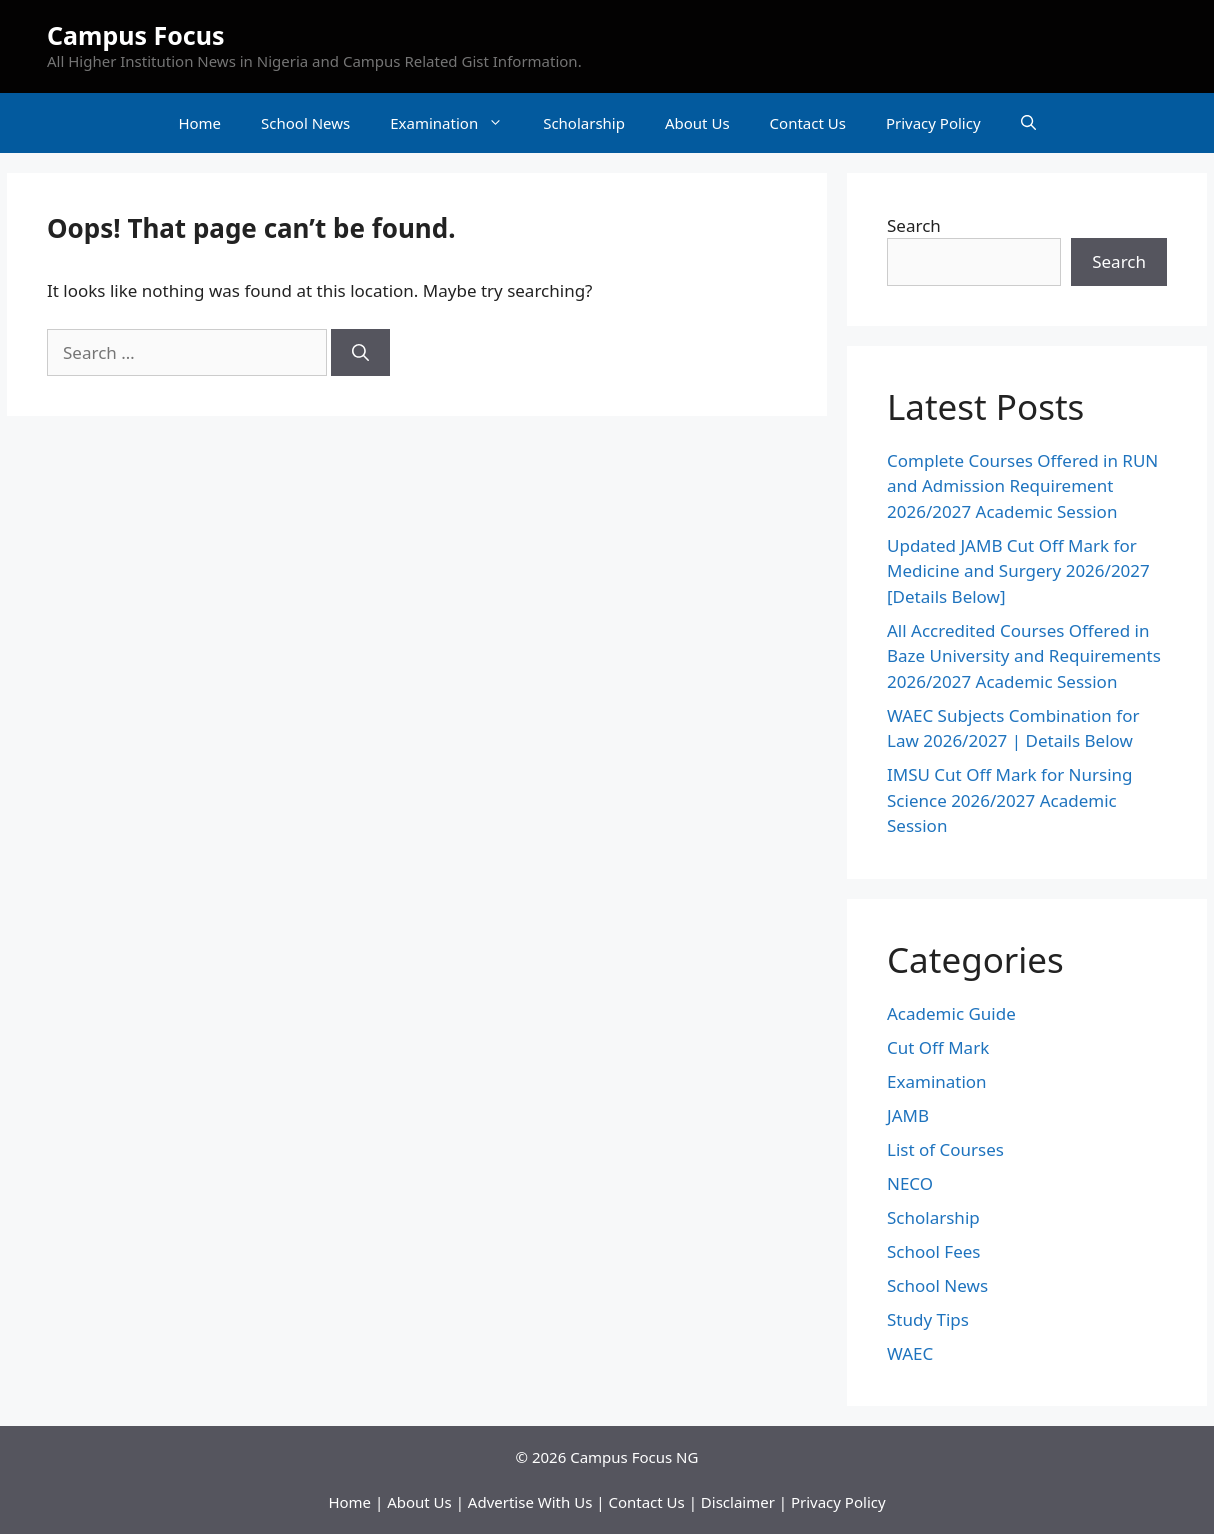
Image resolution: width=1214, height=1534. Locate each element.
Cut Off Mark (938, 1047)
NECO (910, 1183)
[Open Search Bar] (1028, 123)
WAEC (910, 1353)
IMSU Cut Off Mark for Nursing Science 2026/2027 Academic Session (1010, 800)
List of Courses (945, 1149)
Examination (456, 123)
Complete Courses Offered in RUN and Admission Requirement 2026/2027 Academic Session (1022, 486)
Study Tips (928, 1319)
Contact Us (808, 123)
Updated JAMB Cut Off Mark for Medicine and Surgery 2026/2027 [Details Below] (1018, 571)
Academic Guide (951, 1013)
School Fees (934, 1251)
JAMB (908, 1115)
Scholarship (584, 123)
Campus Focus (136, 35)
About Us (697, 123)
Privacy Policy (933, 123)
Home (199, 123)
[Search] (360, 353)
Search (914, 225)
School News (305, 123)
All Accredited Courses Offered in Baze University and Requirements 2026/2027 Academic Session (1024, 656)
